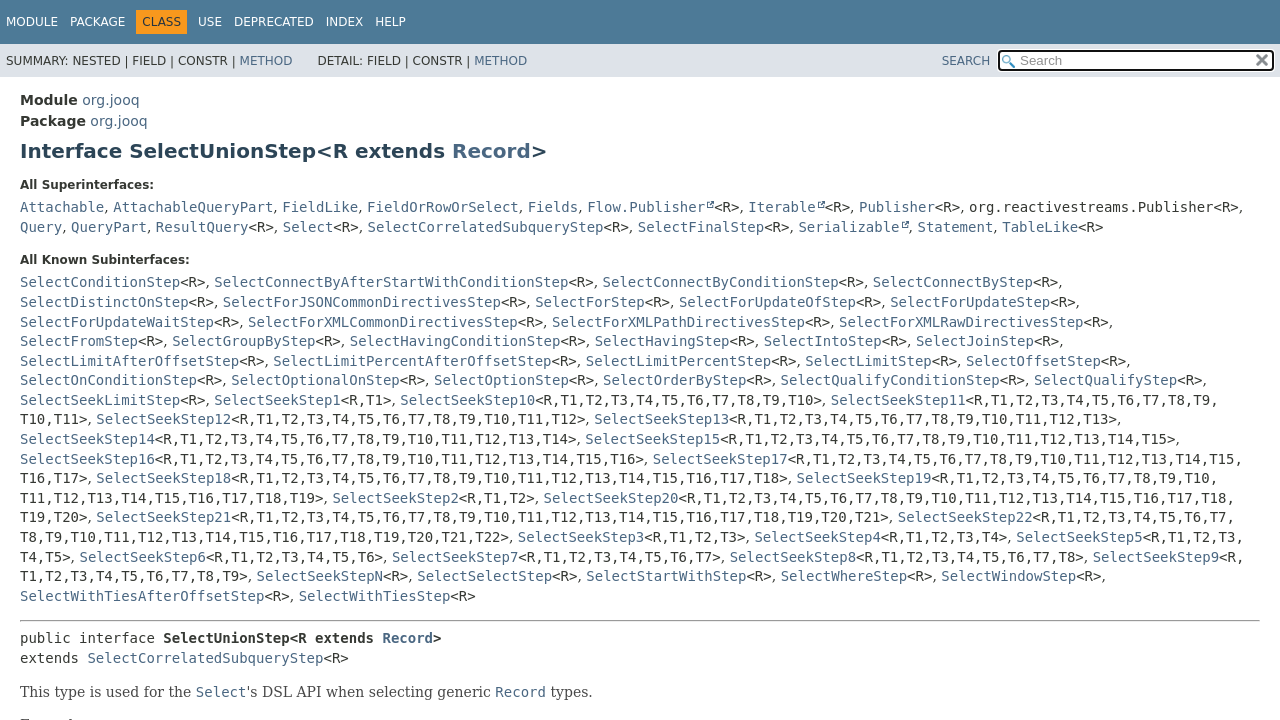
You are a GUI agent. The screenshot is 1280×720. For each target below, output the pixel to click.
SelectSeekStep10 (467, 400)
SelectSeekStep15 (652, 439)
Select (308, 227)
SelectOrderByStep (674, 380)
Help (390, 22)
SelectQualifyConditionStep (890, 380)
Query (41, 227)
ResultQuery (202, 227)
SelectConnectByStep (953, 282)
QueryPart (109, 227)
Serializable (848, 227)
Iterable (781, 207)
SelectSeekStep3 (581, 537)
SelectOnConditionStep (108, 380)
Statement (955, 227)
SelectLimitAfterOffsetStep (129, 361)
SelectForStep (590, 302)
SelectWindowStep (1008, 576)
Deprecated (274, 22)
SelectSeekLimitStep (100, 400)
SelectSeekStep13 (661, 419)
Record (491, 151)
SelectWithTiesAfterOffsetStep (142, 596)
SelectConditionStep (100, 282)
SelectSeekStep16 (87, 459)
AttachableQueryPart (193, 207)
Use (210, 22)
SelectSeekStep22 (965, 517)
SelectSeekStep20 (611, 498)
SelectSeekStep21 (163, 517)
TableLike (1040, 227)
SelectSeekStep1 (277, 400)
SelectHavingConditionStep (455, 341)
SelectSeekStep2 (395, 498)
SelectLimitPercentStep (678, 361)
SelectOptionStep (501, 380)
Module (32, 22)
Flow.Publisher (646, 207)
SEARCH (966, 61)
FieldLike (320, 207)
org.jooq (110, 100)
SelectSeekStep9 (1156, 557)
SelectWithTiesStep (375, 596)
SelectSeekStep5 (1079, 537)
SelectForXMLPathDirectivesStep (678, 322)
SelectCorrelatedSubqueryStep (486, 227)
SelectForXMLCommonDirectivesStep (383, 322)
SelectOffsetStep (1033, 361)
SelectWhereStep (844, 576)
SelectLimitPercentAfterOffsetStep (412, 361)
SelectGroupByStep (243, 341)
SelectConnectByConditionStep (721, 282)
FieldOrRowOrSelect (443, 207)
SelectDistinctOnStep (104, 302)
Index (345, 22)
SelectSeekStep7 (455, 557)
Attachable (62, 207)
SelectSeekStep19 (864, 478)
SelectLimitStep (868, 361)
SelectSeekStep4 (817, 537)
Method (266, 61)
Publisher (897, 207)
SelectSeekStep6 (143, 557)
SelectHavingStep (662, 341)
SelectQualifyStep (1105, 380)
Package (97, 22)
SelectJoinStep (975, 341)
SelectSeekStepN (320, 576)
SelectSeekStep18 (163, 478)
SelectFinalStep (701, 227)
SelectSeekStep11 (898, 400)
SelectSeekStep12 (163, 419)
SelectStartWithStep (666, 576)
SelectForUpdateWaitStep (117, 322)
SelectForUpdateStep (970, 302)
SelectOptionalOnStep (315, 380)
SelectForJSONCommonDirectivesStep (362, 302)
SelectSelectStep (484, 576)
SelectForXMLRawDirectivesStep (961, 322)
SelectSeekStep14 (87, 439)
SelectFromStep (79, 341)
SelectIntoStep (823, 341)
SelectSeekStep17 (720, 459)
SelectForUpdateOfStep (767, 302)
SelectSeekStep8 (793, 557)
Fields (553, 207)
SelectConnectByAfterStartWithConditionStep (391, 282)
